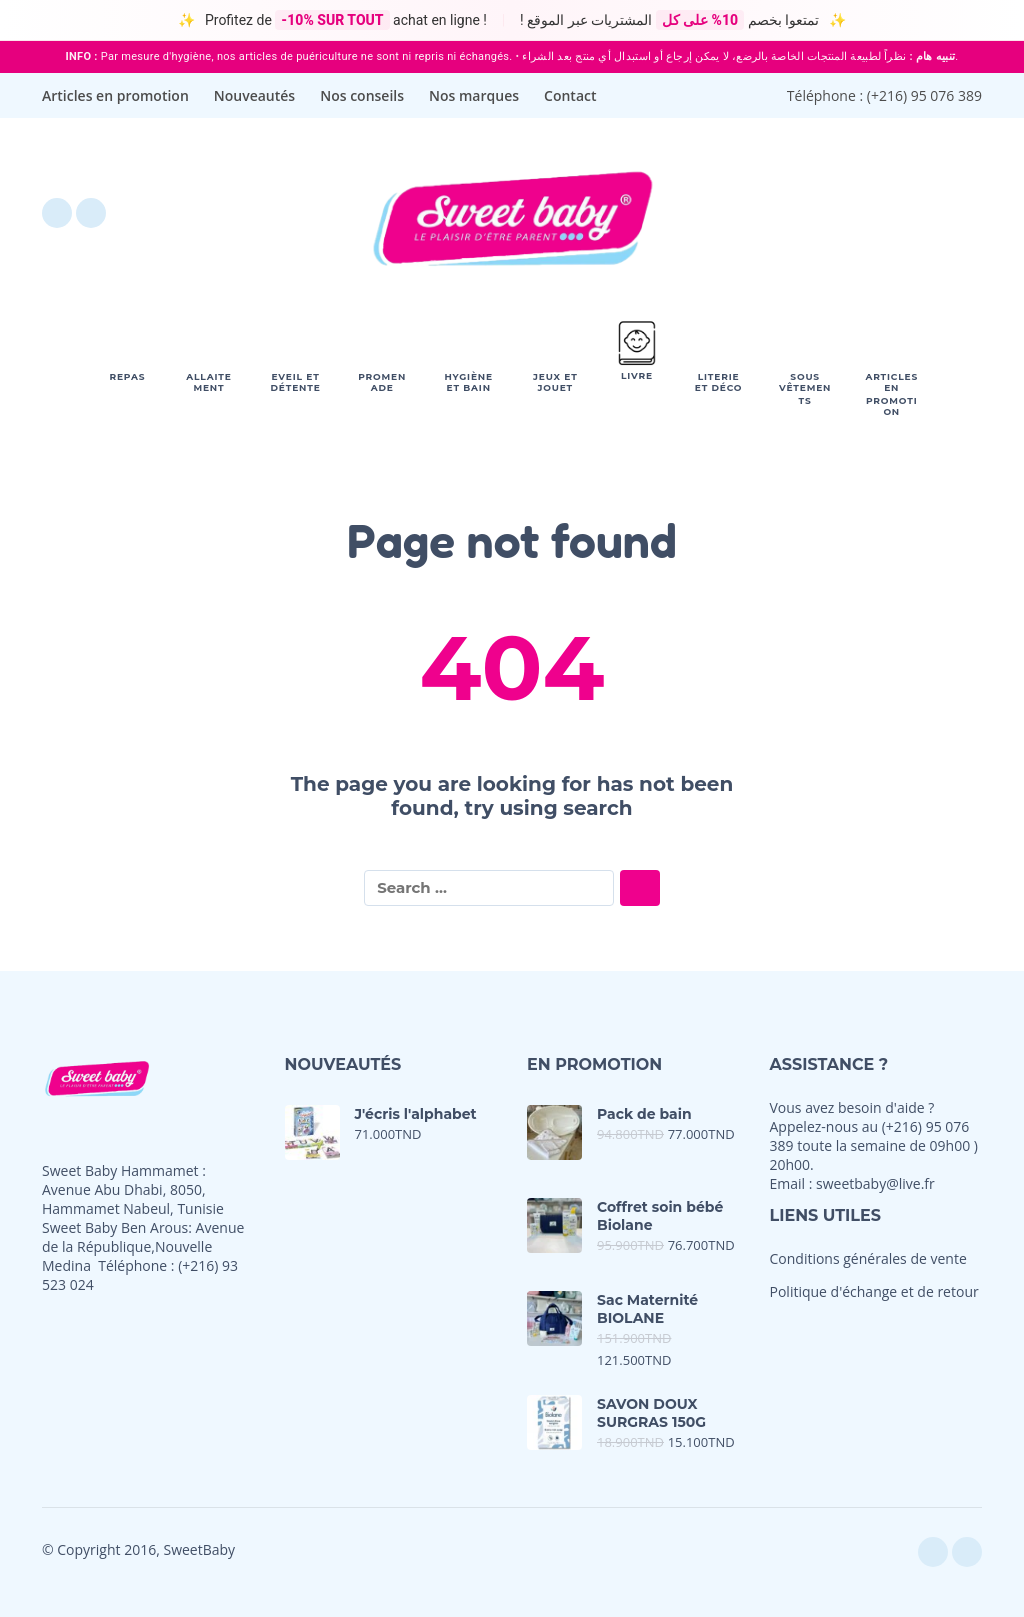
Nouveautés (254, 95)
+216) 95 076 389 (926, 95)
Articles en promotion (115, 95)
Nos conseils (362, 95)
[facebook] (57, 213)
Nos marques (474, 95)
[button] (856, 213)
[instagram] (91, 213)
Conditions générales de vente (868, 1258)
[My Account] (912, 213)
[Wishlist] (798, 213)
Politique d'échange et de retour (874, 1291)
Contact (570, 95)
